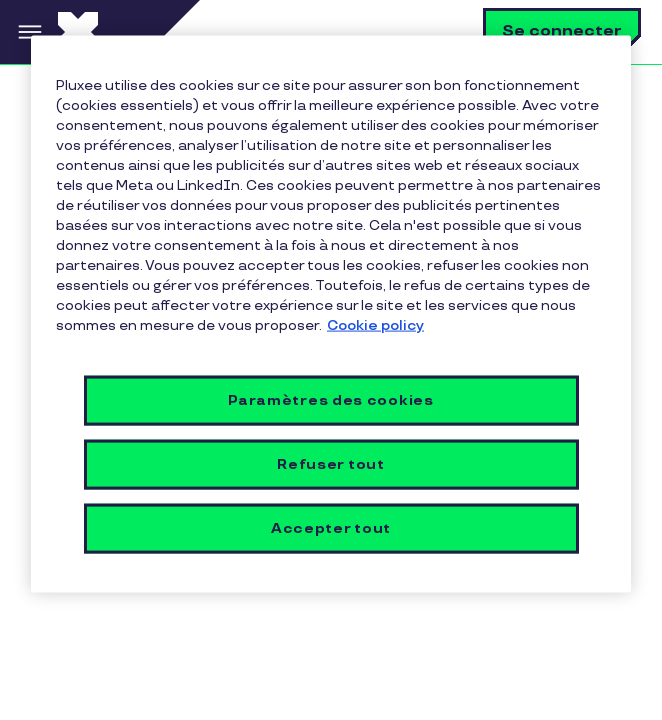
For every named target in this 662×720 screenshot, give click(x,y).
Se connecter (562, 31)
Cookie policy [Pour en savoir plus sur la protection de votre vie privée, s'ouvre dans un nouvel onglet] (375, 325)
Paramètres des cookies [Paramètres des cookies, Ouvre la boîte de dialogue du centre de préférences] (330, 399)
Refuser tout (330, 463)
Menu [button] (29, 32)
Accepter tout (331, 527)
